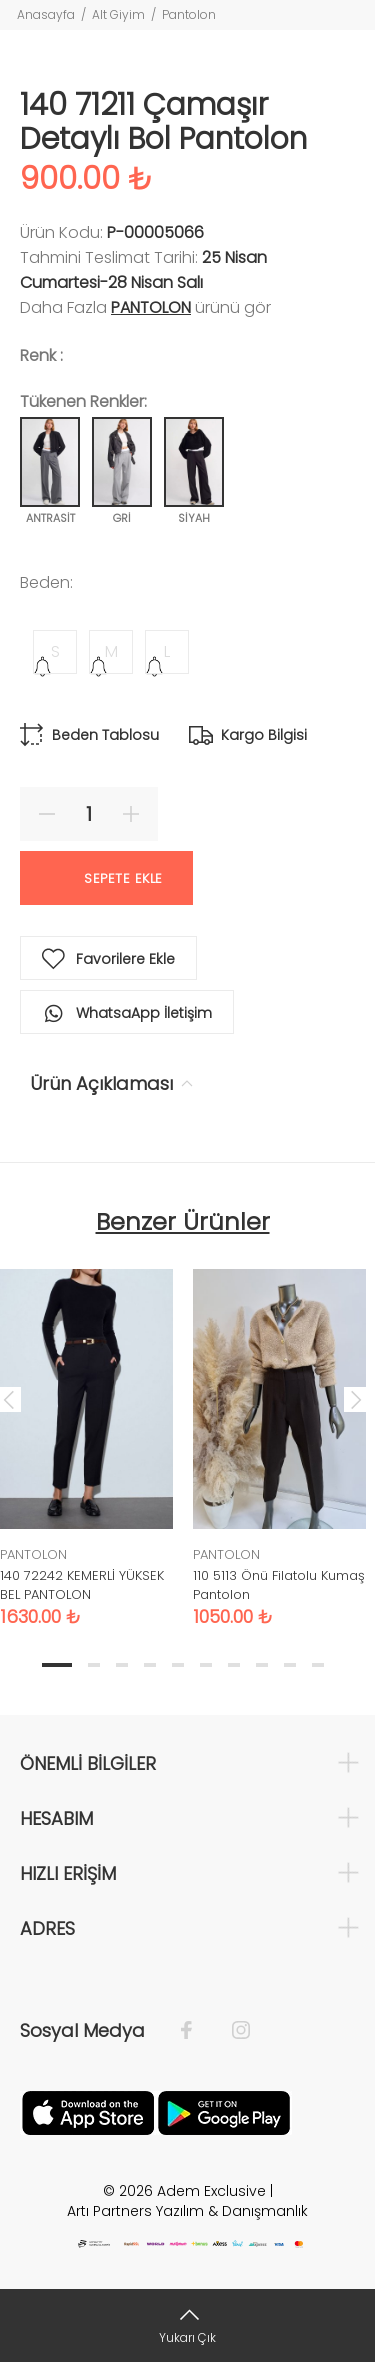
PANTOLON (151, 307)
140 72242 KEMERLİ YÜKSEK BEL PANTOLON (82, 1585)
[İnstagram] (231, 2031)
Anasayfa (46, 14)
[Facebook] (196, 2031)
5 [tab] (178, 1665)
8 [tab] (262, 1665)
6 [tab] (206, 1665)
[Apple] (88, 2111)
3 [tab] (122, 1665)
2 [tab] (94, 1665)
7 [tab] (234, 1665)
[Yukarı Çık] (187, 2325)
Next (356, 1399)
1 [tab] (57, 1665)
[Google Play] (224, 2111)
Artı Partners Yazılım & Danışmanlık (187, 2211)
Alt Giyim (118, 14)
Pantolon (189, 14)
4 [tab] (150, 1665)
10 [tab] (318, 1665)
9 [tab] (290, 1665)
